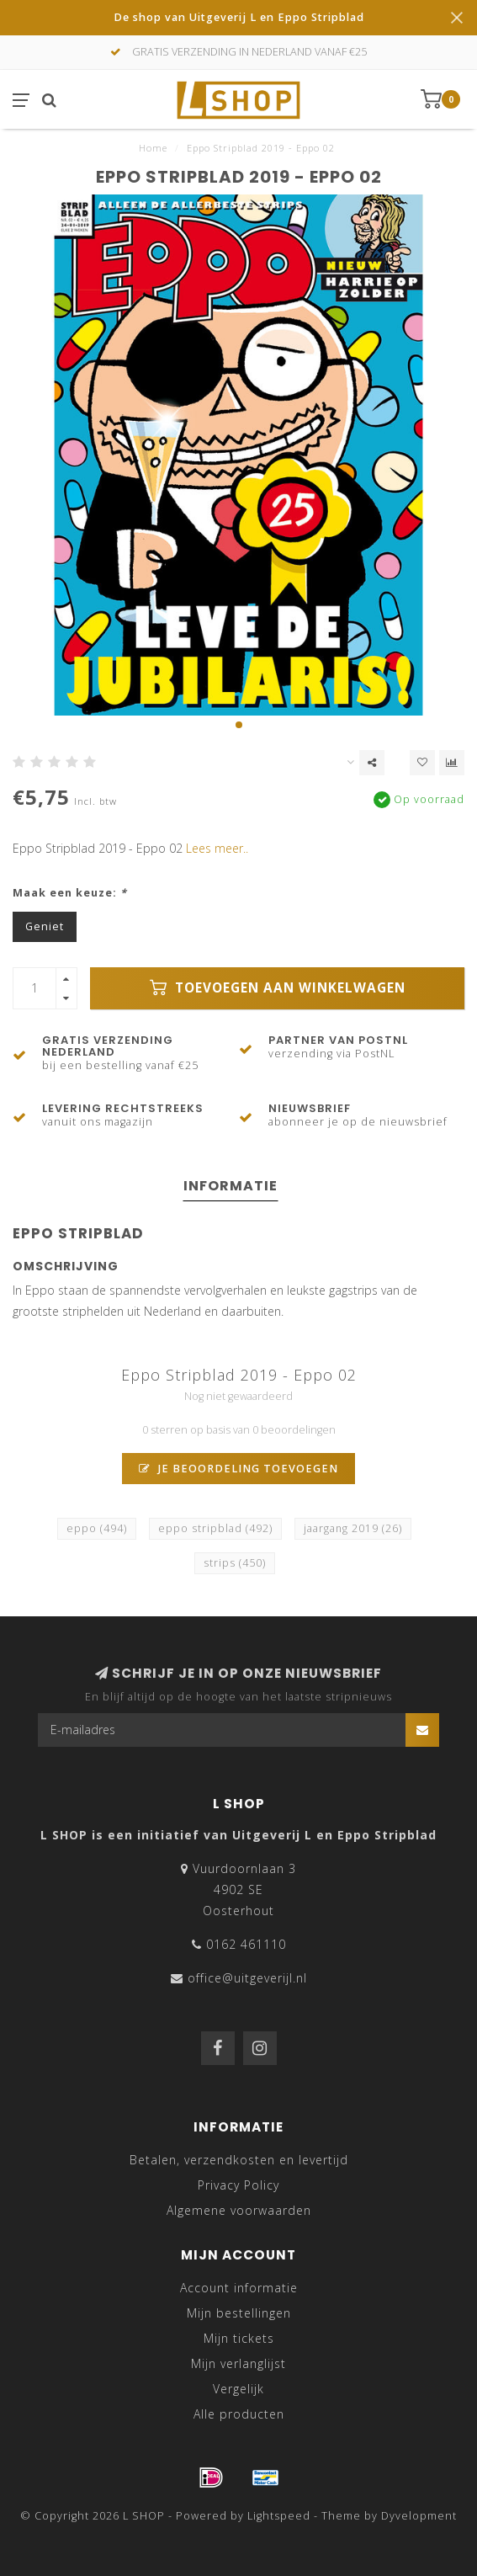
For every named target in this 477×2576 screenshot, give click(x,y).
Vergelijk (238, 2389)
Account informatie (239, 2288)
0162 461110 (246, 1944)
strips (235, 1563)
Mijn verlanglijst (238, 2363)
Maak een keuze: (70, 893)
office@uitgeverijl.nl (247, 1978)
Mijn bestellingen (239, 2313)
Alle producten (238, 2414)
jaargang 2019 (353, 1528)
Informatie (230, 1185)
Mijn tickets (239, 2338)
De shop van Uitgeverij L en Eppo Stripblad (239, 17)
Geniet (44, 926)
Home (153, 147)
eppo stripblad (215, 1528)
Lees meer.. (217, 848)
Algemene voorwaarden (239, 2210)
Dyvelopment (419, 2516)
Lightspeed (278, 2516)
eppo (96, 1528)
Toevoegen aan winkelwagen (277, 988)
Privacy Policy (238, 2185)
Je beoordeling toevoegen (238, 1468)
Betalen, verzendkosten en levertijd (239, 2160)
